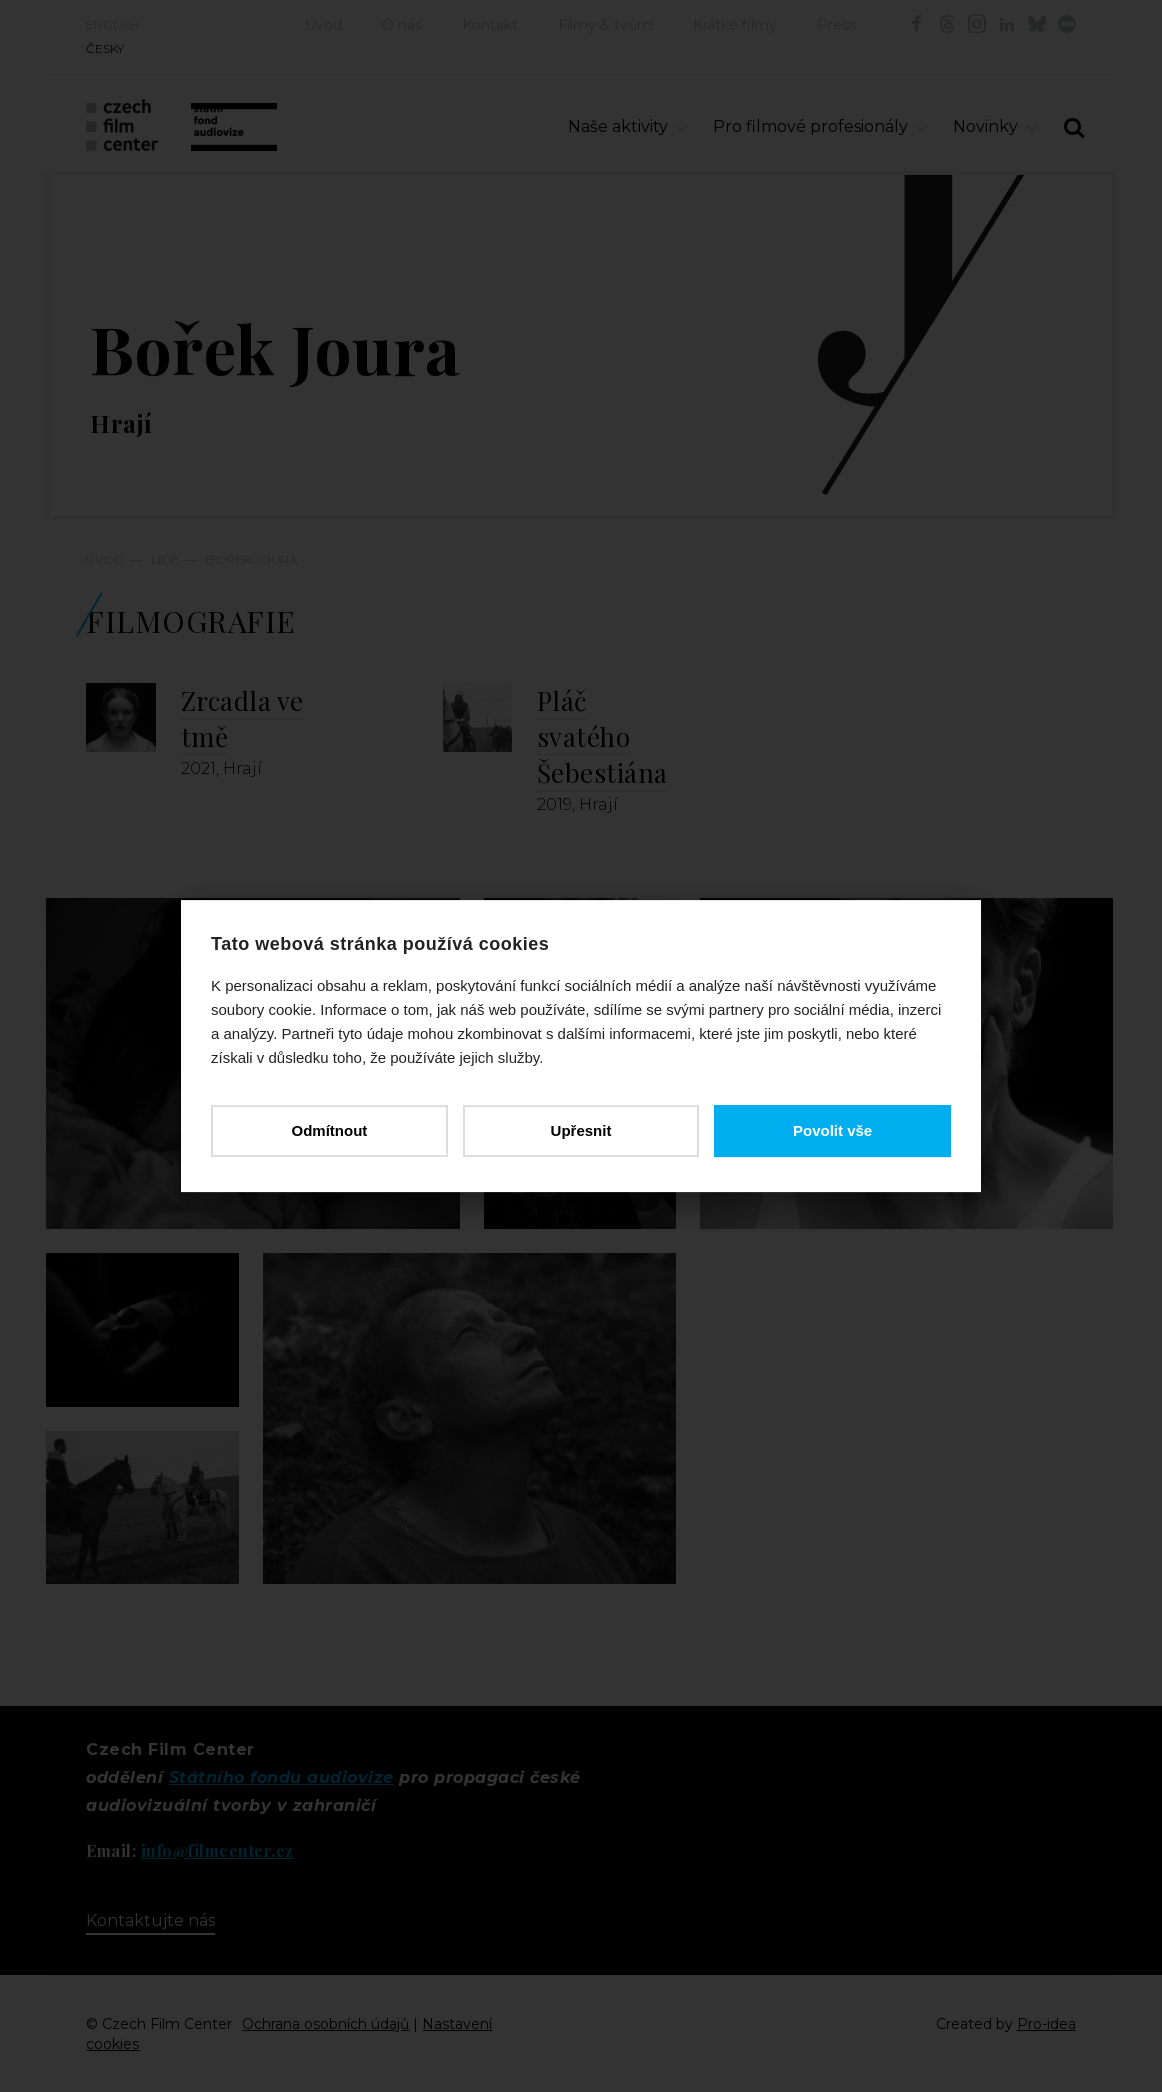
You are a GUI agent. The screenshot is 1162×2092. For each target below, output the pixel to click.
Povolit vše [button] (832, 1130)
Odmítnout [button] (329, 1130)
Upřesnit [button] (581, 1130)
